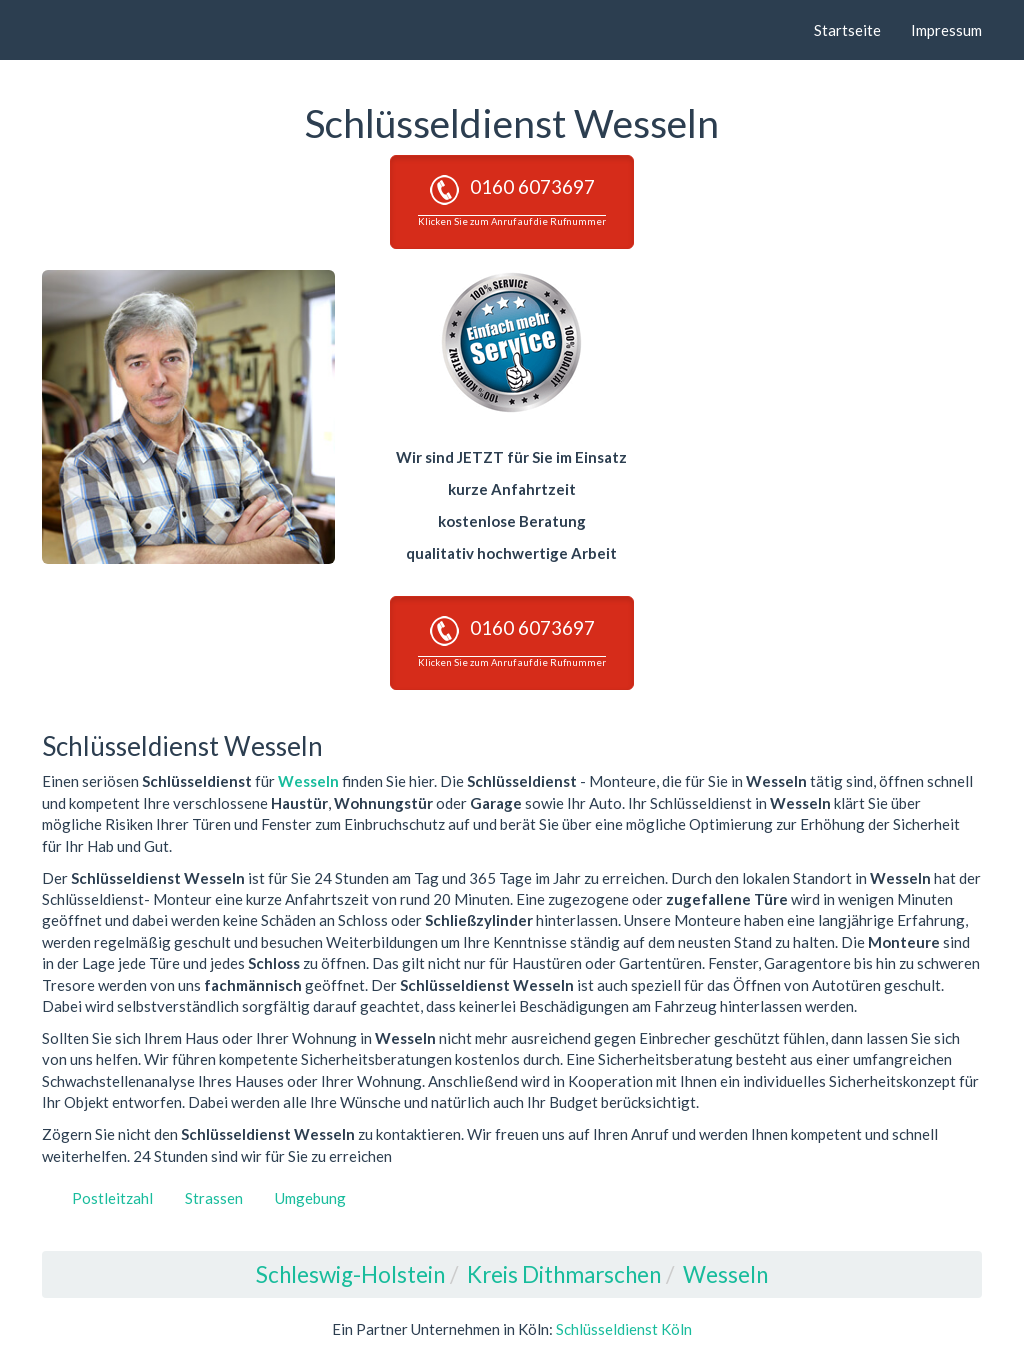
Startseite (847, 30)
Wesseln (308, 781)
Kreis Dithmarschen (564, 1274)
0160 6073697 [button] (512, 201)
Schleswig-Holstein (350, 1274)
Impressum (946, 30)
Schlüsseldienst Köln (624, 1329)
